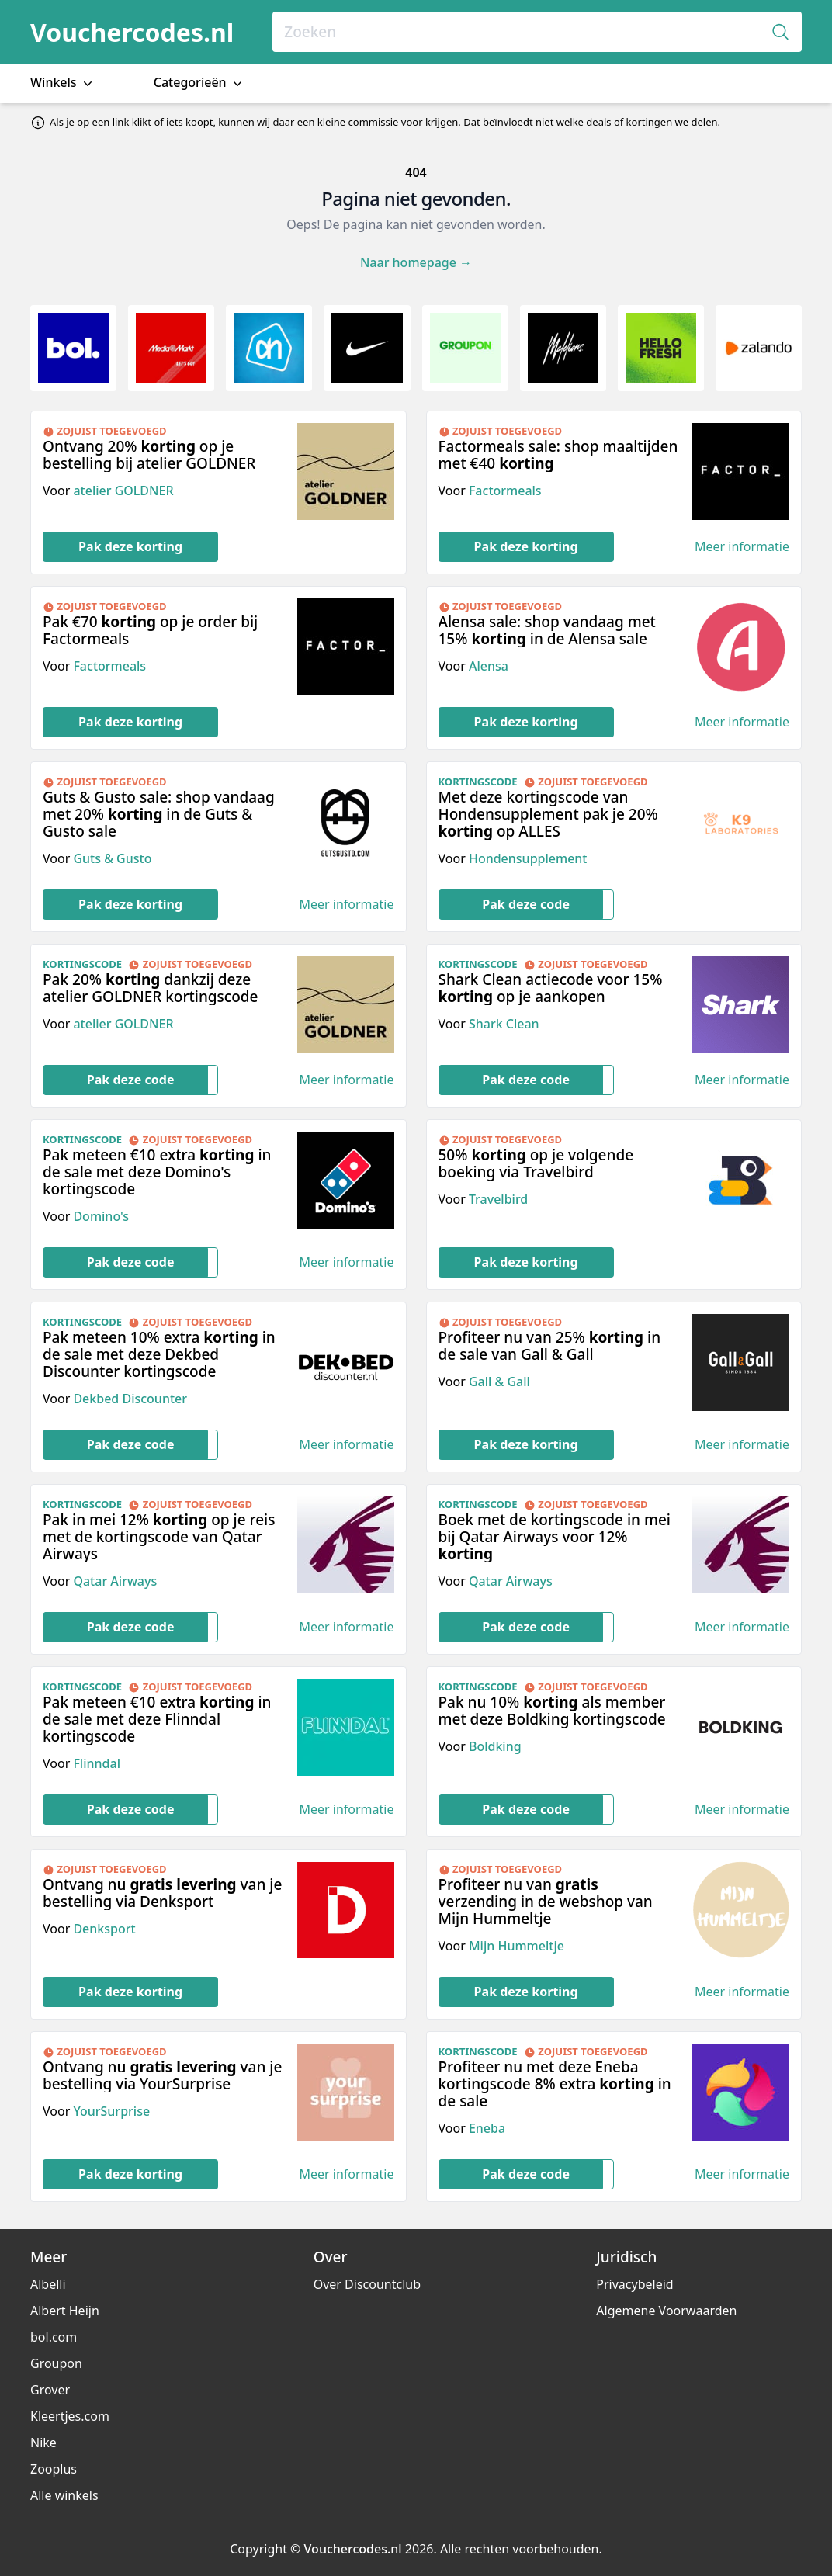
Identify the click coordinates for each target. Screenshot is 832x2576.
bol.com (53, 2336)
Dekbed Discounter (130, 1398)
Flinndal (96, 1763)
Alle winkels (64, 2495)
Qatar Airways (115, 1581)
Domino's (101, 1216)
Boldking (495, 1746)
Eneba (487, 2128)
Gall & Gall (499, 1381)
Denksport (104, 1928)
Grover (50, 2389)
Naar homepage (416, 262)
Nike (43, 2442)
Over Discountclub (367, 2284)
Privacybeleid (634, 2284)
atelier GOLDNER (123, 490)
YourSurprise (111, 2111)
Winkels (62, 83)
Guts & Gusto (112, 858)
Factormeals (505, 490)
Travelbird (498, 1199)
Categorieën (199, 83)
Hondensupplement (528, 858)
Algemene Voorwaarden (666, 2310)
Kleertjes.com (69, 2416)
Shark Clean (504, 1023)
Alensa (488, 665)
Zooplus (53, 2468)
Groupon (56, 2363)
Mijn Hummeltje (516, 1945)
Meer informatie (742, 546)
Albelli (48, 2284)
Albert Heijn (64, 2310)
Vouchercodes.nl (132, 32)
